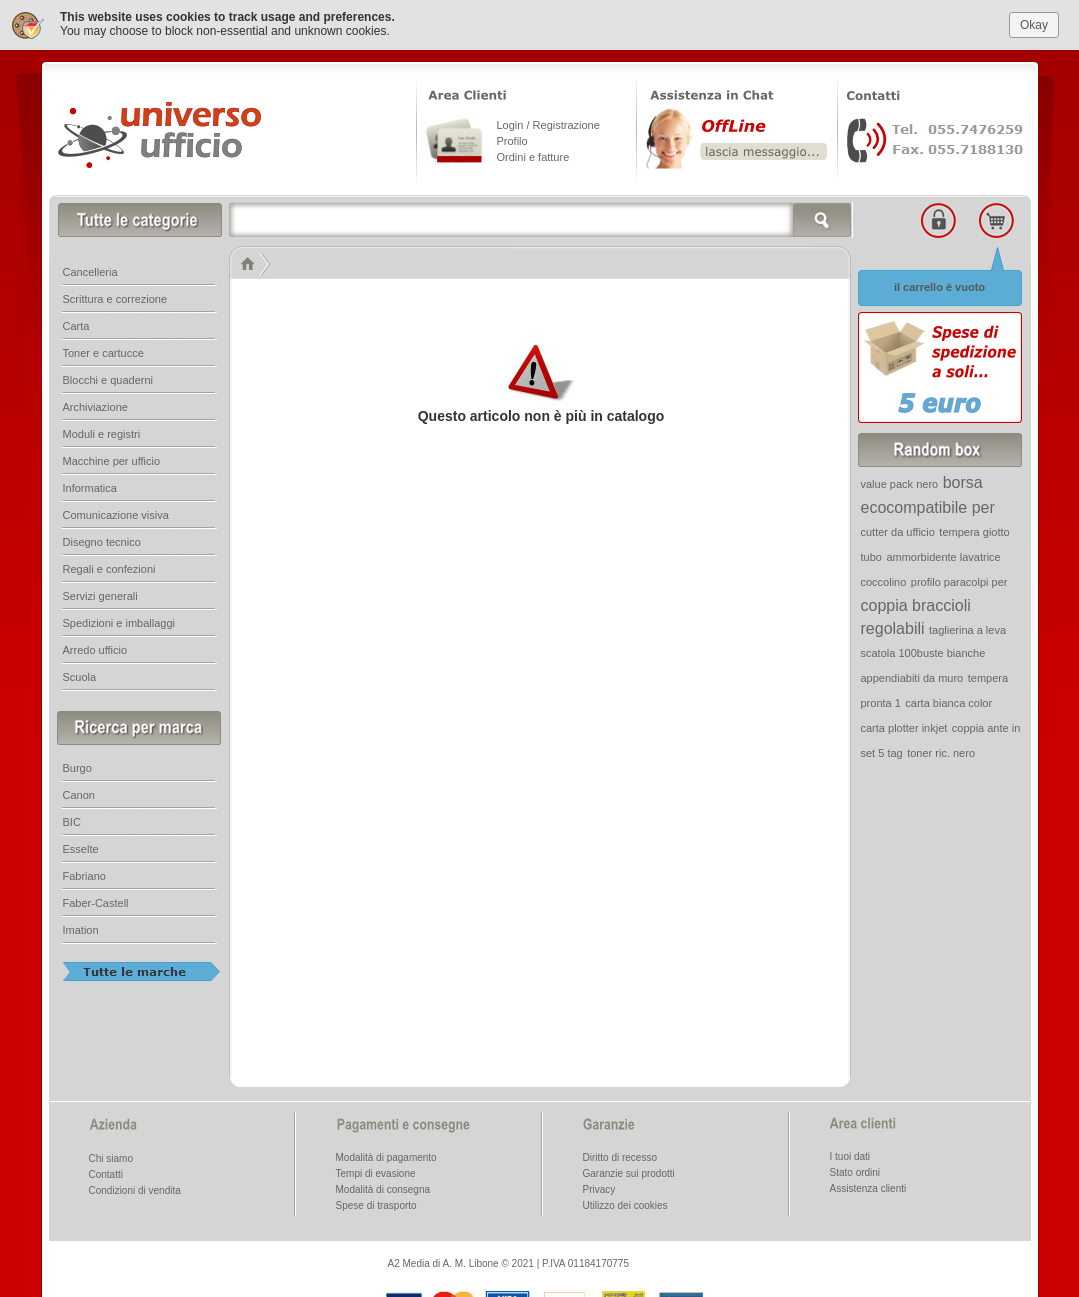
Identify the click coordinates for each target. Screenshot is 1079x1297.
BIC (72, 822)
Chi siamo (111, 1158)
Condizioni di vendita (135, 1190)
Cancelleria (90, 272)
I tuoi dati (850, 1156)
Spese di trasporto (376, 1205)
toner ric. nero (941, 753)
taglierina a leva (967, 630)
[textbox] (541, 220)
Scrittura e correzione (115, 299)
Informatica (90, 488)
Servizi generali (100, 596)
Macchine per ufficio (112, 461)
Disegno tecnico (102, 542)
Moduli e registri (102, 434)
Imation (81, 930)
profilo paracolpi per (959, 582)
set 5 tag (882, 753)
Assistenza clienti (868, 1188)
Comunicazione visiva (116, 515)
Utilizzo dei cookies (625, 1205)
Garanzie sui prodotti (629, 1173)
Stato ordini (855, 1172)
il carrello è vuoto (939, 287)
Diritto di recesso (620, 1157)
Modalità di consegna (383, 1189)
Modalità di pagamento (386, 1157)
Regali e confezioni (109, 569)
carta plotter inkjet (904, 728)
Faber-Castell (96, 903)
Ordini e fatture (533, 157)
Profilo (512, 141)
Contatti (106, 1174)
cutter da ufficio (898, 532)
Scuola (80, 677)
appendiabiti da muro (912, 678)
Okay (1034, 25)
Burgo (77, 768)
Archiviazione (95, 407)
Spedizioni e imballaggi (119, 623)
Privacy (599, 1189)
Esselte (81, 849)
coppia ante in (986, 728)
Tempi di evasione (376, 1173)
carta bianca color (948, 703)
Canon (79, 795)
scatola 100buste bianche (923, 653)
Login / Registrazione (548, 125)
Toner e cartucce (103, 353)
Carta (76, 326)
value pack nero (900, 484)
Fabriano (84, 876)
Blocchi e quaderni (108, 380)
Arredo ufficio (95, 650)
